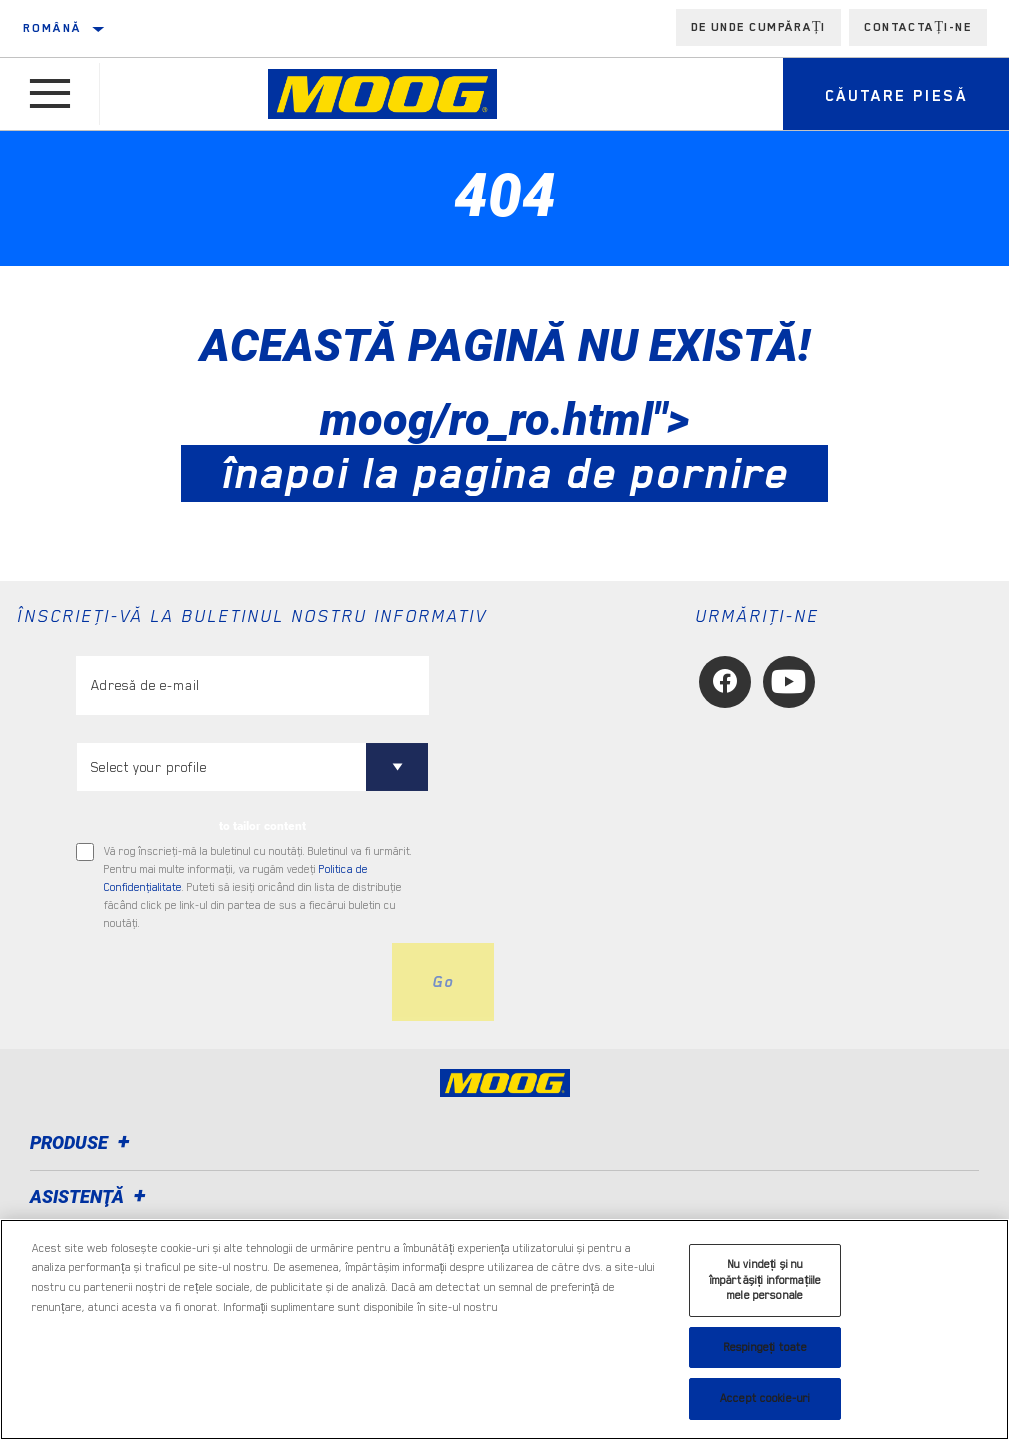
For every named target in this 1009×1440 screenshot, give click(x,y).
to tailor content (262, 826)
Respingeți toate (765, 1347)
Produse (83, 1142)
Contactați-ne (918, 27)
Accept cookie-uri (765, 1398)
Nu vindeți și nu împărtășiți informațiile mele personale (765, 1280)
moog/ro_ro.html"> (504, 446)
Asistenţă (91, 1196)
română (52, 28)
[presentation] (228, 982)
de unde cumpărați (759, 27)
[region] (504, 1329)
